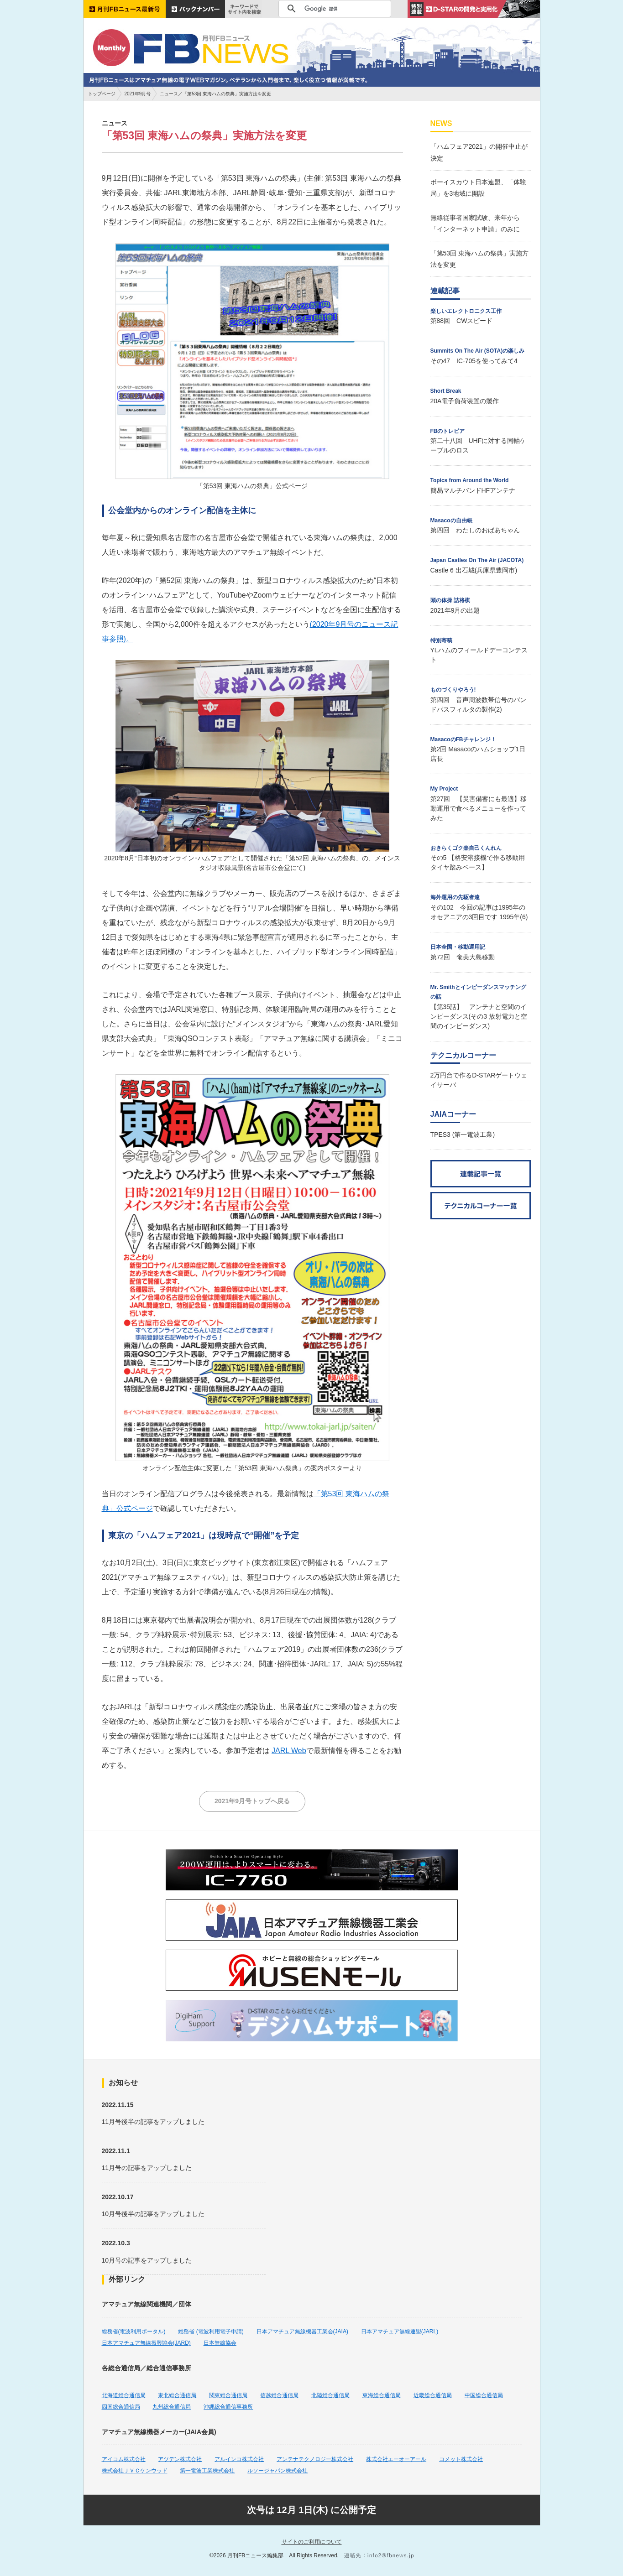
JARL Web (289, 1750)
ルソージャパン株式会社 (277, 2470)
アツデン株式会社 (180, 2459)
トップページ (101, 93)
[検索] (333, 9)
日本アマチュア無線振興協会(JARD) (146, 2343)
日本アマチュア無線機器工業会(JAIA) (302, 2331)
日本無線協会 (220, 2343)
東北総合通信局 (177, 2395)
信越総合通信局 (279, 2395)
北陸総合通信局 (330, 2395)
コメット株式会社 (461, 2459)
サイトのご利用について (312, 2542)
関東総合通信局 (228, 2395)
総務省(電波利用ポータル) (134, 2331)
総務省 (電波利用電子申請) (210, 2331)
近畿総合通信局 (433, 2395)
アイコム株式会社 (124, 2459)
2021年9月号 (138, 93)
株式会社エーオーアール (396, 2459)
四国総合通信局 (121, 2407)
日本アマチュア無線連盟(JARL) (399, 2331)
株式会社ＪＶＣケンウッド (135, 2470)
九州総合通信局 (171, 2407)
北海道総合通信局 (124, 2395)
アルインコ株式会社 (239, 2459)
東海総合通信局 (381, 2395)
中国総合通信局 (484, 2395)
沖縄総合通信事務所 (228, 2407)
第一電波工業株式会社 (207, 2470)
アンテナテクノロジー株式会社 (315, 2459)
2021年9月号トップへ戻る (252, 1801)
